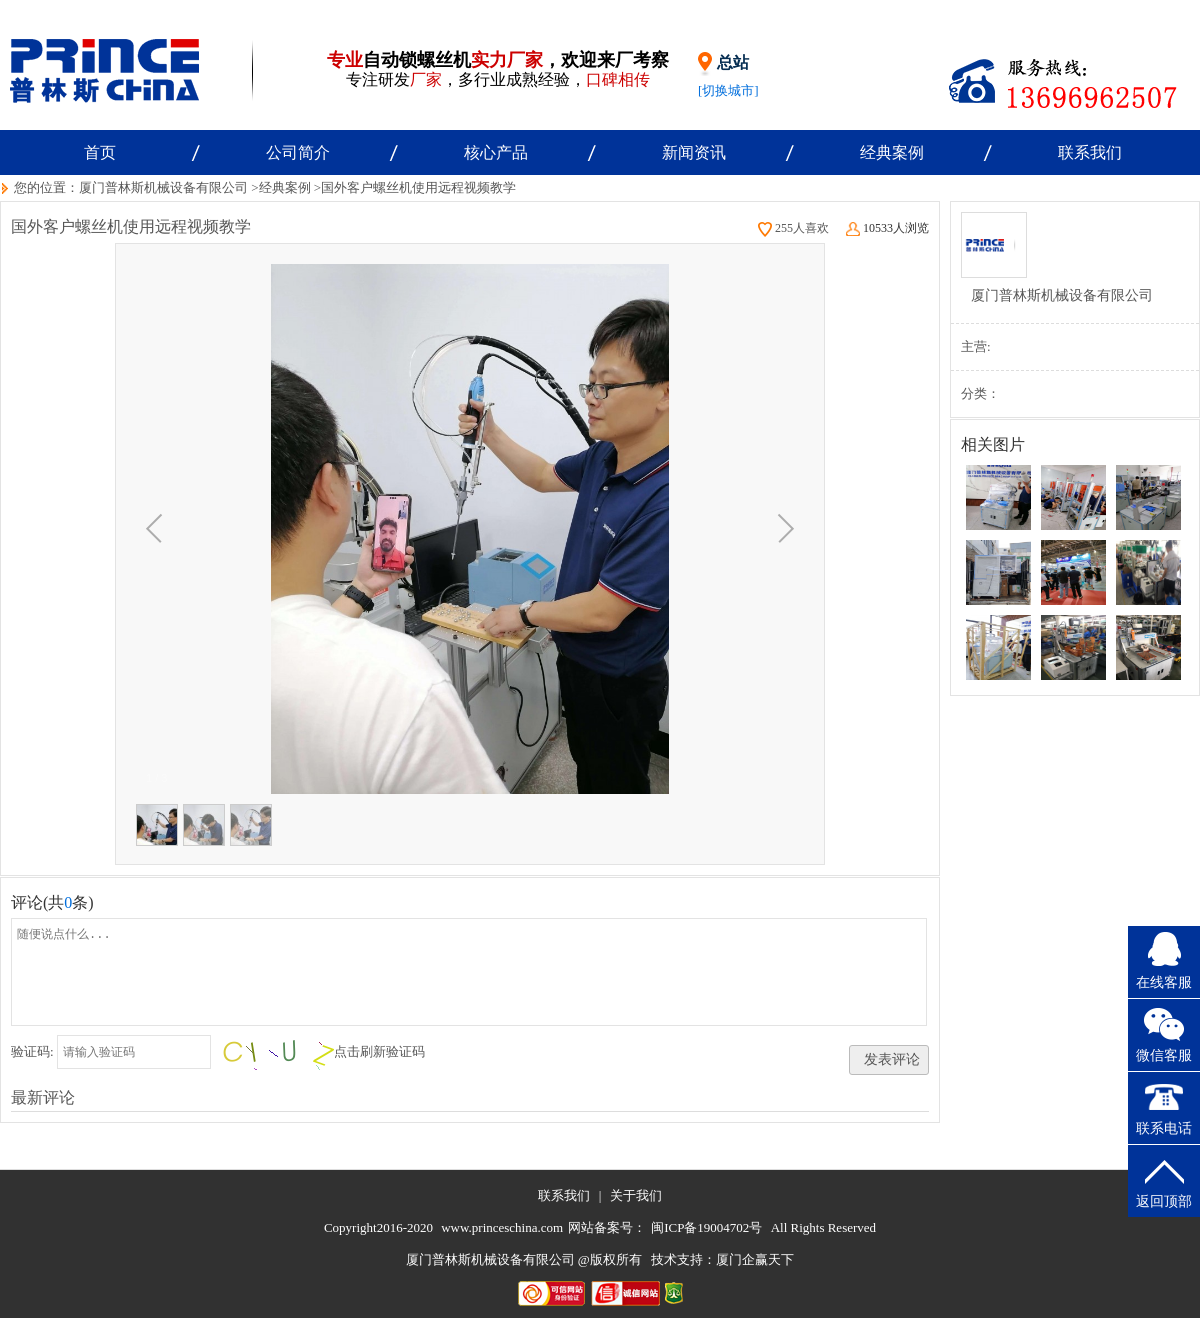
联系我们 (1090, 152)
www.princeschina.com (502, 1227)
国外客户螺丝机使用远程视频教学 (418, 187)
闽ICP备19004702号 (706, 1227)
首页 (100, 152)
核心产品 (496, 152)
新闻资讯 (694, 152)
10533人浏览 (887, 228)
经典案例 (892, 152)
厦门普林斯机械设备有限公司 (163, 187)
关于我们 (636, 1195)
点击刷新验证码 (379, 1051)
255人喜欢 (793, 228)
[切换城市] (728, 90)
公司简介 (298, 152)
